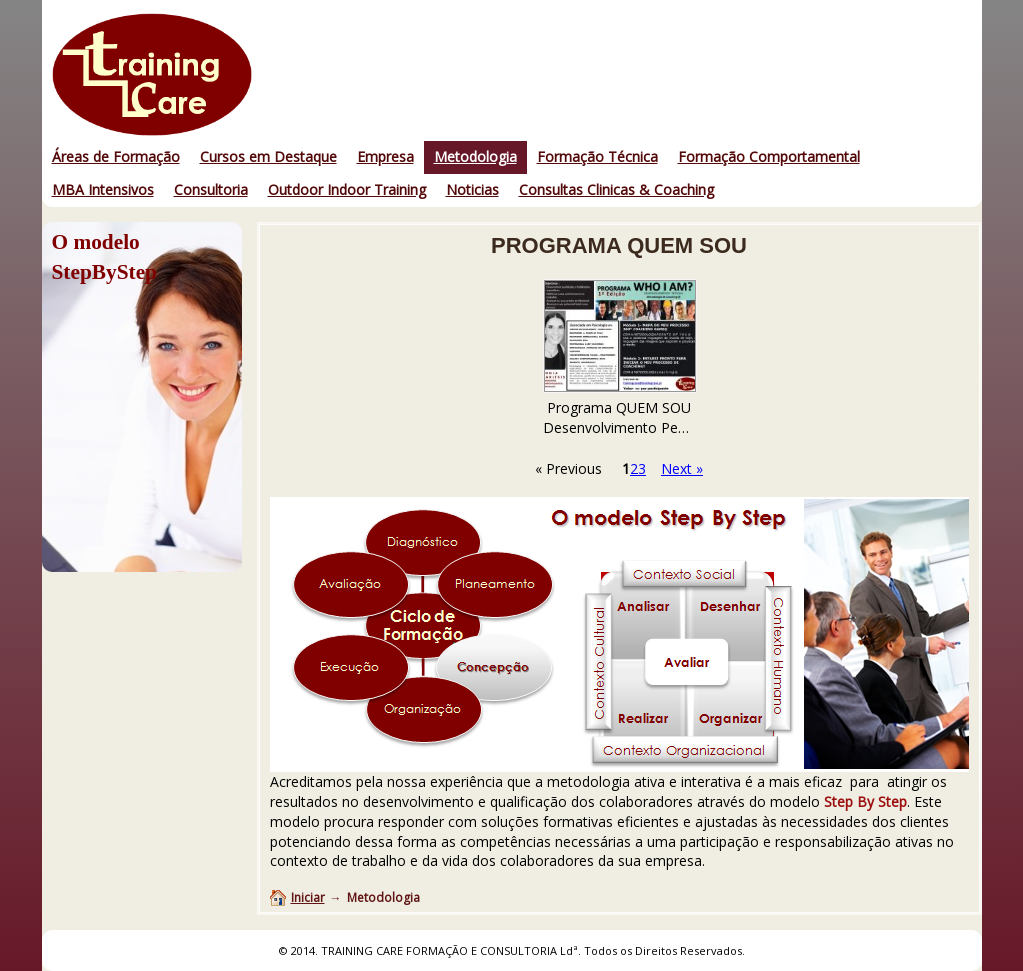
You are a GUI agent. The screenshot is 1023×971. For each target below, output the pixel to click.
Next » (682, 468)
